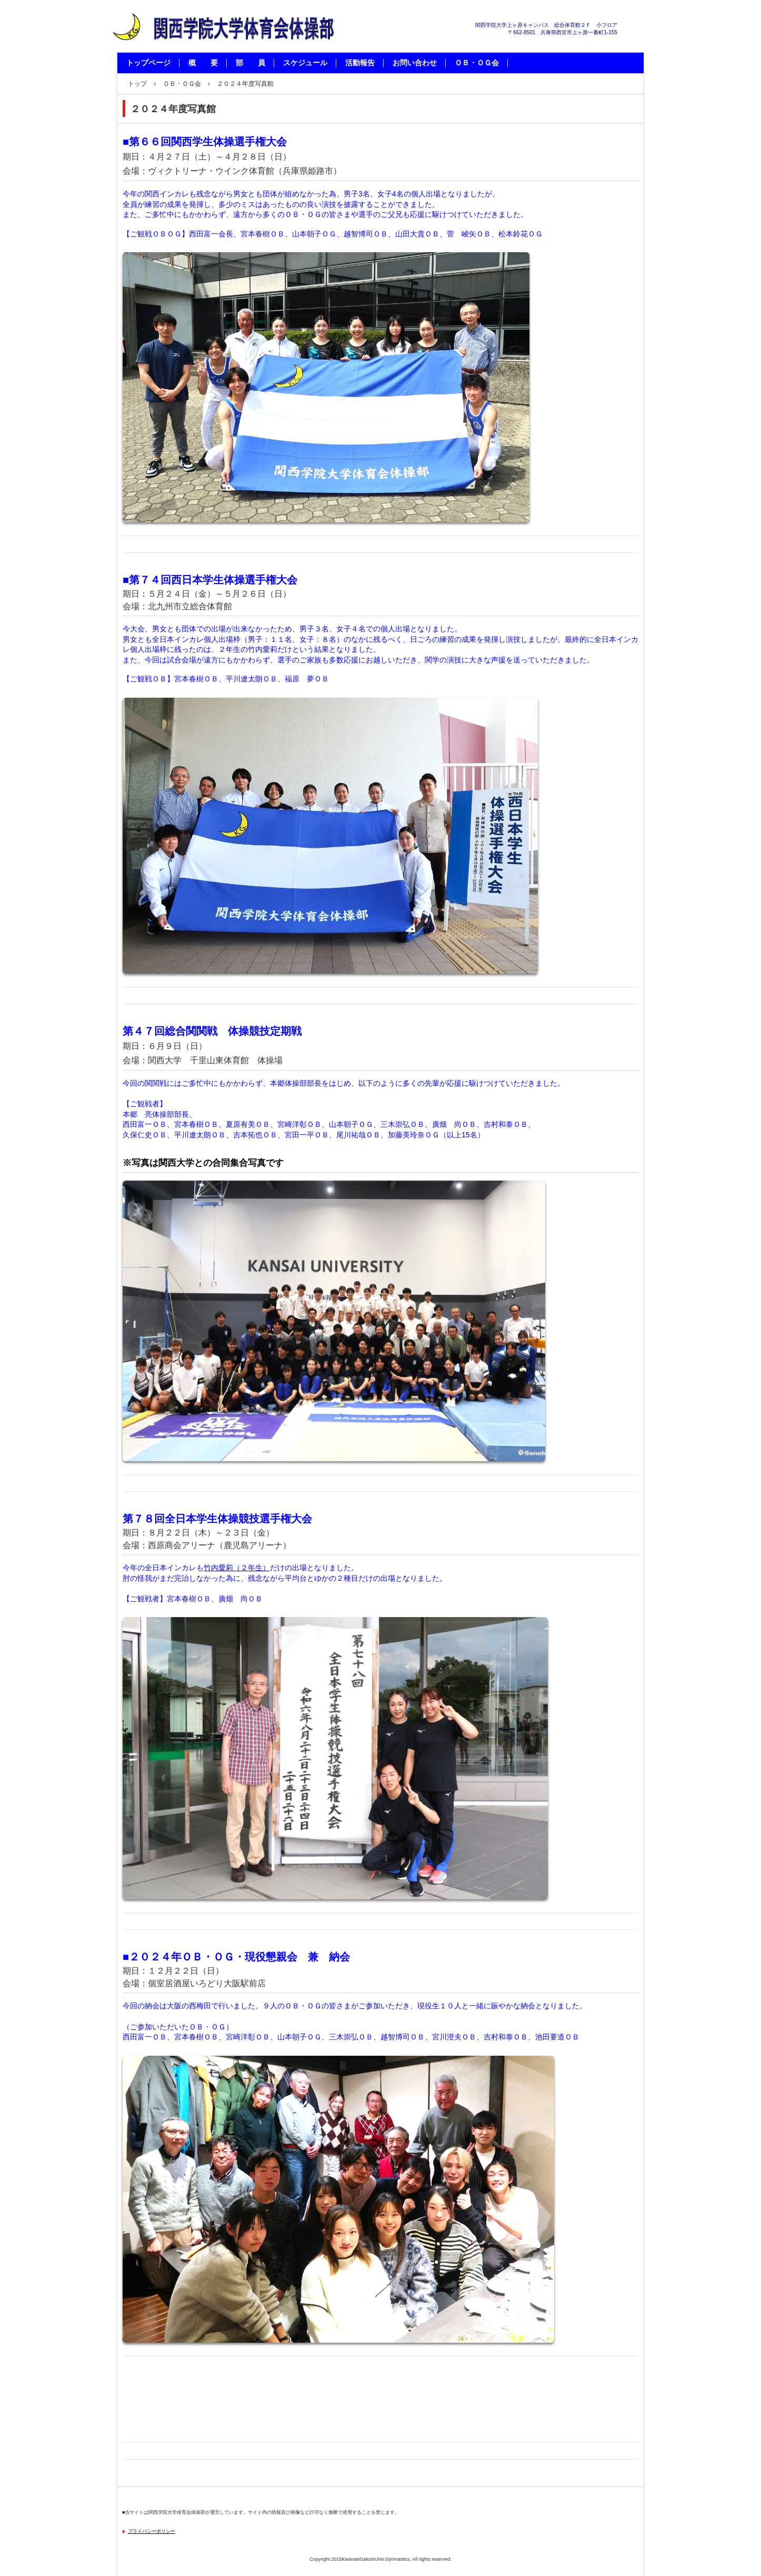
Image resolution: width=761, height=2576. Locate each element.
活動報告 (360, 62)
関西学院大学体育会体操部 (227, 53)
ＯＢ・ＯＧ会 (477, 62)
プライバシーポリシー (151, 2531)
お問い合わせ (415, 62)
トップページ (148, 62)
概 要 (203, 62)
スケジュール (305, 62)
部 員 (250, 62)
